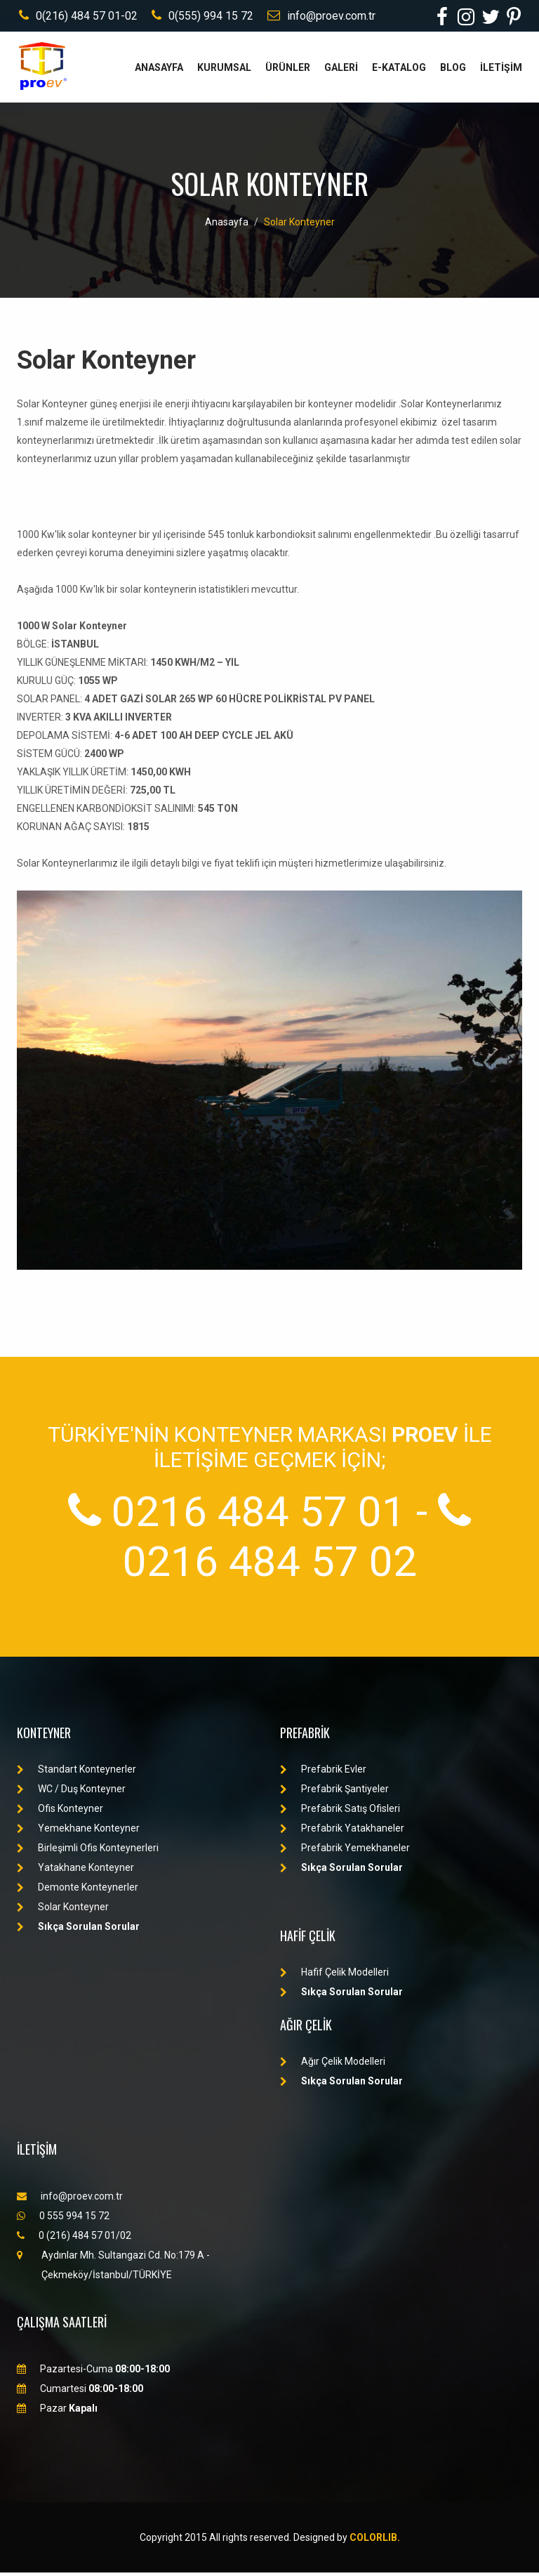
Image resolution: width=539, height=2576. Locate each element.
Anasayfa (226, 225)
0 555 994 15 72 (63, 2219)
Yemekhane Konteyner (78, 1831)
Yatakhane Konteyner (75, 1871)
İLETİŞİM (501, 71)
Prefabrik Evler (323, 1772)
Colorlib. (375, 2541)
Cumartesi (80, 2392)
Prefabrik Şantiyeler (334, 1792)
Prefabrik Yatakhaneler (342, 1831)
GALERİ (341, 71)
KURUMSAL (224, 71)
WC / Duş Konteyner (71, 1792)
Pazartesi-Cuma (93, 2372)
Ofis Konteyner (60, 1812)
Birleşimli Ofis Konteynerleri (88, 1851)
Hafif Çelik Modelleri (334, 1975)
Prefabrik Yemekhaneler (345, 1851)
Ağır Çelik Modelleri (332, 2064)
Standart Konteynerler (76, 1772)
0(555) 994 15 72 (200, 17)
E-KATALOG (399, 71)
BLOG (453, 71)
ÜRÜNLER (287, 71)
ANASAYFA (159, 71)
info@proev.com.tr (319, 17)
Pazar (57, 2411)
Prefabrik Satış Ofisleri (340, 1812)
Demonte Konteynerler (77, 1890)
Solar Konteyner (299, 225)
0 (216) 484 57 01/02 (74, 2239)
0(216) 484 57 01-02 (76, 17)
